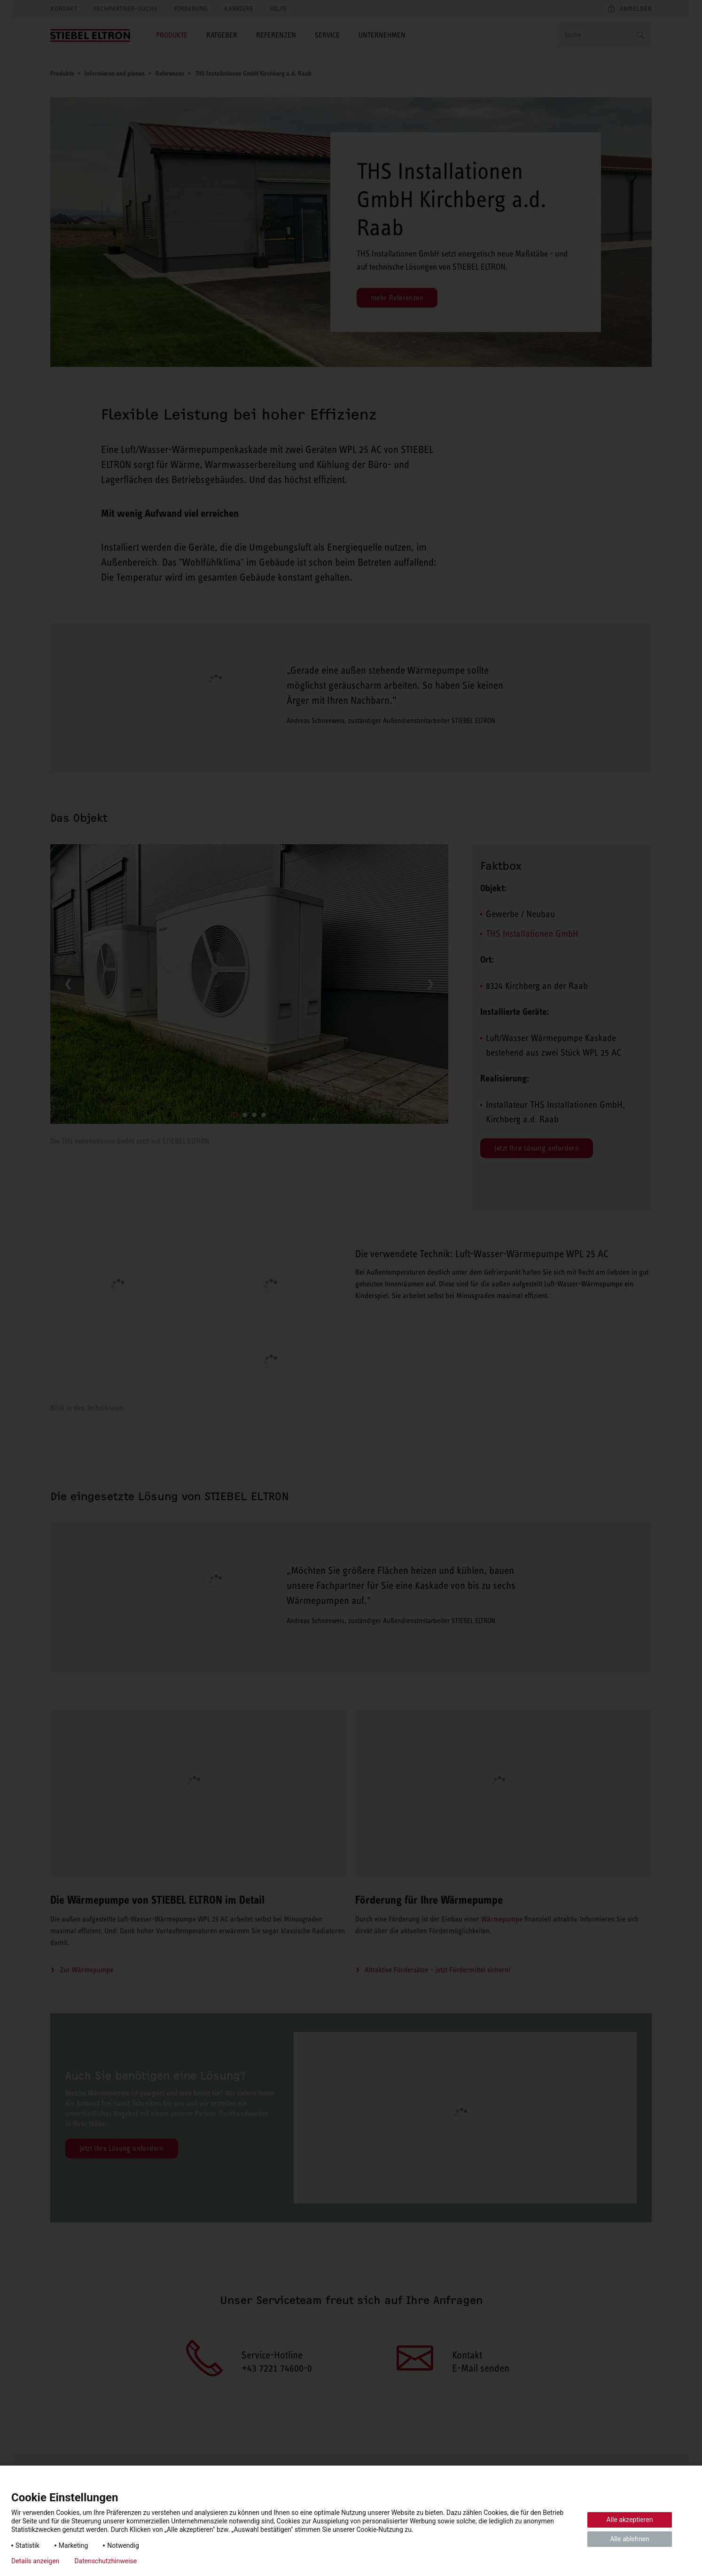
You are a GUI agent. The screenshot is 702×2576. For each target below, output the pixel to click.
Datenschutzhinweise (105, 2561)
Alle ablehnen (629, 2539)
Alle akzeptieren (630, 2519)
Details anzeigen (35, 2561)
